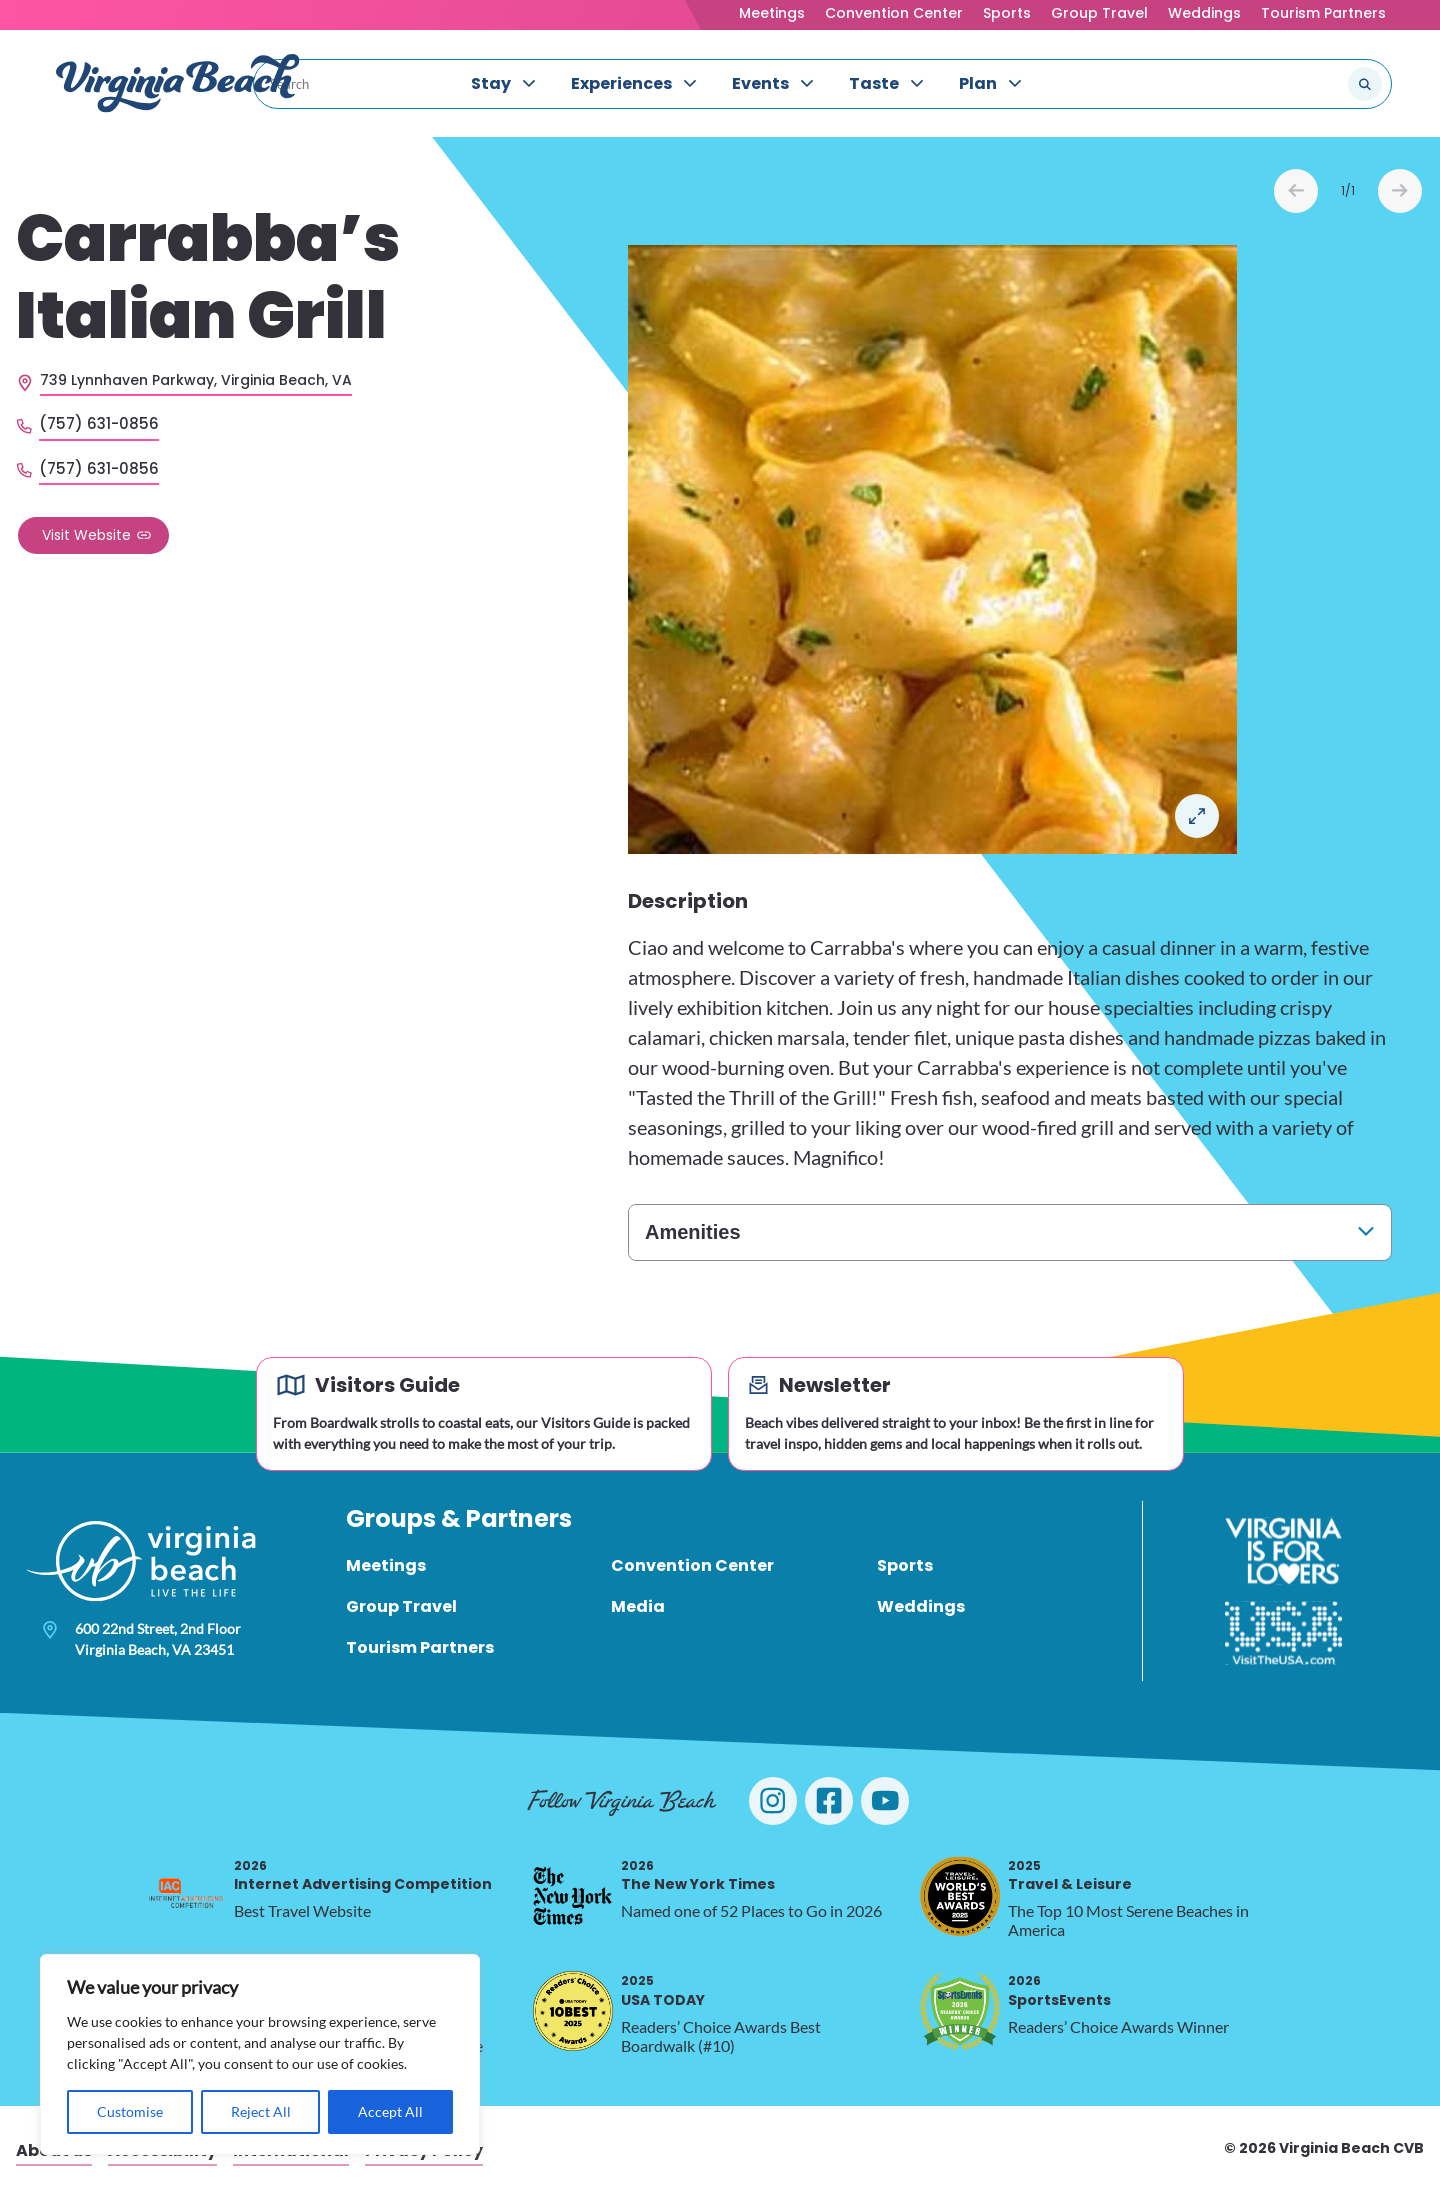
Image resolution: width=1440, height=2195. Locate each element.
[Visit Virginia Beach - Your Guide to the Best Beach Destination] (178, 83)
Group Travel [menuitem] (401, 1606)
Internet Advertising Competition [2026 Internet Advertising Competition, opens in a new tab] (363, 1875)
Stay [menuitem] (491, 83)
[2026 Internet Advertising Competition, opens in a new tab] (186, 1896)
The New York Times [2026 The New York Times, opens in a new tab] (698, 1875)
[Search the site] (1298, 84)
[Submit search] (1365, 84)
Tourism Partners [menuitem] (420, 1647)
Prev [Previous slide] (1296, 191)
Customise (130, 2111)
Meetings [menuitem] (386, 1565)
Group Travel (1099, 13)
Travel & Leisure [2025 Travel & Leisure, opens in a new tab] (1070, 1875)
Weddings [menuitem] (921, 1606)
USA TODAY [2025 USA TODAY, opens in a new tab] (663, 1990)
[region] (260, 2054)
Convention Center (894, 13)
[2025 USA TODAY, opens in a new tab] (573, 2011)
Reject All (261, 2111)
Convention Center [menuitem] (692, 1565)
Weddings (1204, 13)
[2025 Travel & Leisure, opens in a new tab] (960, 1896)
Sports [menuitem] (905, 1565)
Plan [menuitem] (978, 83)
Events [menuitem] (760, 83)
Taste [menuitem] (874, 83)
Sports (1007, 13)
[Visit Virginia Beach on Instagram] (773, 1801)
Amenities (693, 1232)
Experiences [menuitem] (621, 83)
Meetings (772, 13)
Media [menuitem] (638, 1606)
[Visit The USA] (1283, 1633)
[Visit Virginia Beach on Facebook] (829, 1801)
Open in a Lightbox (1197, 816)
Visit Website (86, 535)
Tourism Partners (1323, 13)
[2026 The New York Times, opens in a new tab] (573, 1896)
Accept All (390, 2111)
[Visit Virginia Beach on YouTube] (885, 1801)
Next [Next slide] (1400, 191)
